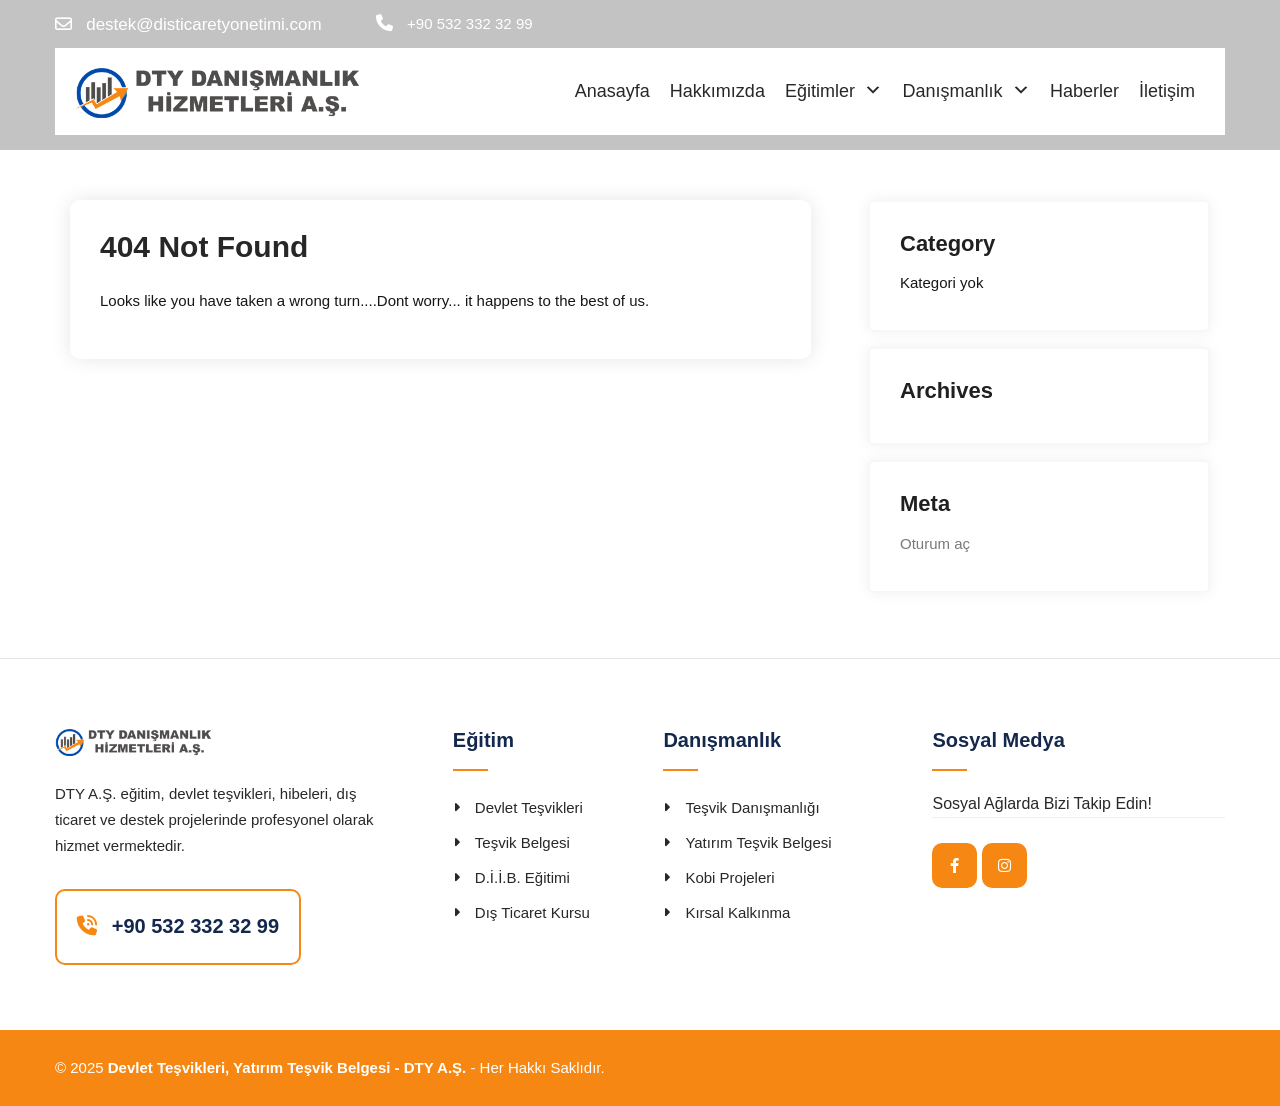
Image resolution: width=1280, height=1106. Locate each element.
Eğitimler (820, 91)
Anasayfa (612, 91)
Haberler (1084, 91)
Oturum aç (935, 543)
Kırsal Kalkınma (737, 912)
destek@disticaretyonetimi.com (204, 24)
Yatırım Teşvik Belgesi (758, 842)
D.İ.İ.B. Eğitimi (522, 877)
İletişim (1167, 91)
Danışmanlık (952, 91)
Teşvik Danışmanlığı (752, 807)
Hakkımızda (717, 91)
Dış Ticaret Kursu (532, 912)
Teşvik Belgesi (522, 842)
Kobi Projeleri (729, 877)
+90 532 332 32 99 (470, 23)
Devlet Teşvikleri (529, 807)
